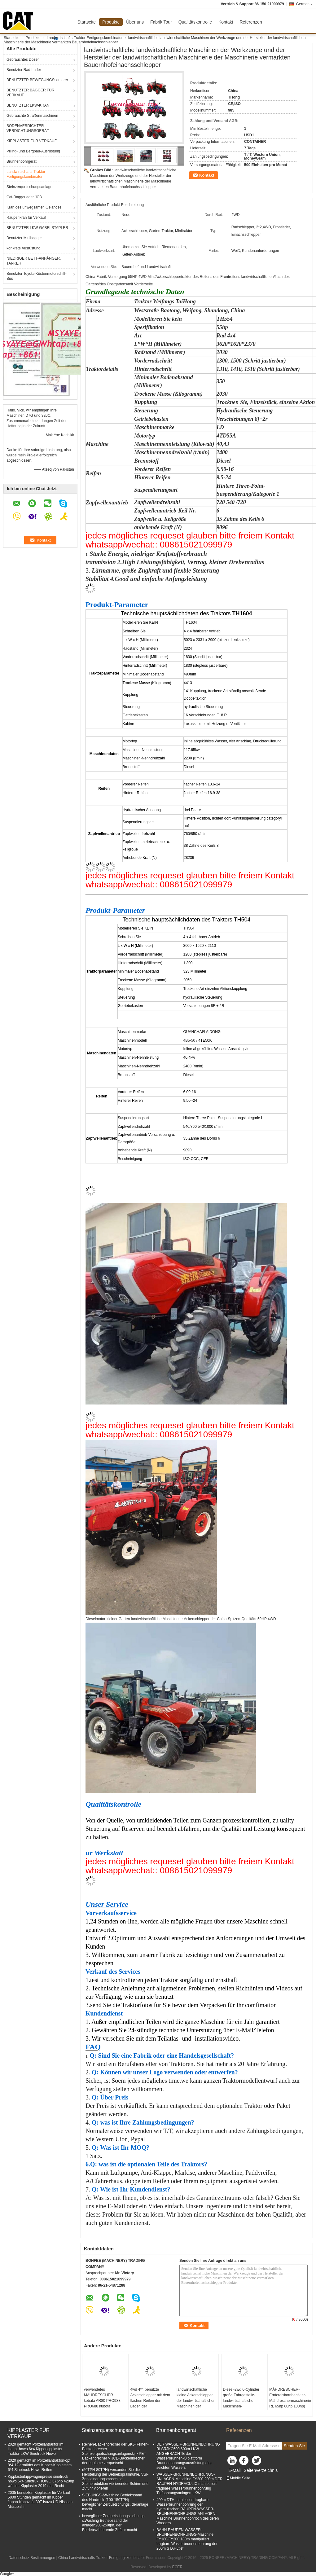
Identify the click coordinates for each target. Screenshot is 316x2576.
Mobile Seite (238, 2478)
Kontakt (225, 22)
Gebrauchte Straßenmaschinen (32, 115)
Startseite (86, 22)
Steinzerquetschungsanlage (29, 187)
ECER (177, 2567)
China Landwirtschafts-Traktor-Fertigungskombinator (101, 2558)
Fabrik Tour (161, 22)
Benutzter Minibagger (24, 238)
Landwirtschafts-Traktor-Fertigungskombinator (85, 38)
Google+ (7, 2574)
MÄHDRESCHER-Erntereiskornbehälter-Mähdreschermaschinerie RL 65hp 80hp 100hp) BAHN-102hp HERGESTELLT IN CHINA (290, 2406)
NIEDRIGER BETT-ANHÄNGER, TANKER (34, 261)
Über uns (135, 22)
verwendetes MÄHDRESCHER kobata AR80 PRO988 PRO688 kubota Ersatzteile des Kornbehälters (102, 2403)
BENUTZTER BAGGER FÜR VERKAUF (31, 92)
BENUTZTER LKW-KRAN (28, 105)
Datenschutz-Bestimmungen (31, 2558)
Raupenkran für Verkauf (26, 217)
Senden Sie (294, 2445)
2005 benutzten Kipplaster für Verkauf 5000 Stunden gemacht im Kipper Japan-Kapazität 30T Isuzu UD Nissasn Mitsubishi (40, 2499)
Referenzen (250, 22)
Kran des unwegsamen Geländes (34, 207)
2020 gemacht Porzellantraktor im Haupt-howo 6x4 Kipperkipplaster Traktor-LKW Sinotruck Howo (35, 2449)
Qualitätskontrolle (195, 22)
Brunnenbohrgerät (22, 161)
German (304, 4)
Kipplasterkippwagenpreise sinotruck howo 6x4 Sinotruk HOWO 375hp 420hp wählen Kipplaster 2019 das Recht (41, 2481)
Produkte (111, 22)
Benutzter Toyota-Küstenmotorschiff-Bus (37, 276)
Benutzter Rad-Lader (24, 70)
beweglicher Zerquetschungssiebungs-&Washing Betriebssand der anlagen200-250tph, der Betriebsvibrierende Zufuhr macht (114, 2523)
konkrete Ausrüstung (23, 248)
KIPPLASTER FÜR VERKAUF (32, 141)
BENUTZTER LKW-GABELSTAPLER (37, 228)
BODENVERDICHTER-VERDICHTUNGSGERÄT (28, 128)
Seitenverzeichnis (261, 2470)
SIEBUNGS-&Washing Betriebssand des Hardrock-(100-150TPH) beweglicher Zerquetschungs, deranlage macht (115, 2502)
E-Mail (234, 2470)
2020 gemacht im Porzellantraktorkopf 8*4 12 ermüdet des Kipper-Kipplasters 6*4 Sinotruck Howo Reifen (40, 2465)
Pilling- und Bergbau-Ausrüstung (33, 151)
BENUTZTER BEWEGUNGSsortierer (37, 80)
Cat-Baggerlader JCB (24, 197)
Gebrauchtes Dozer (23, 59)
